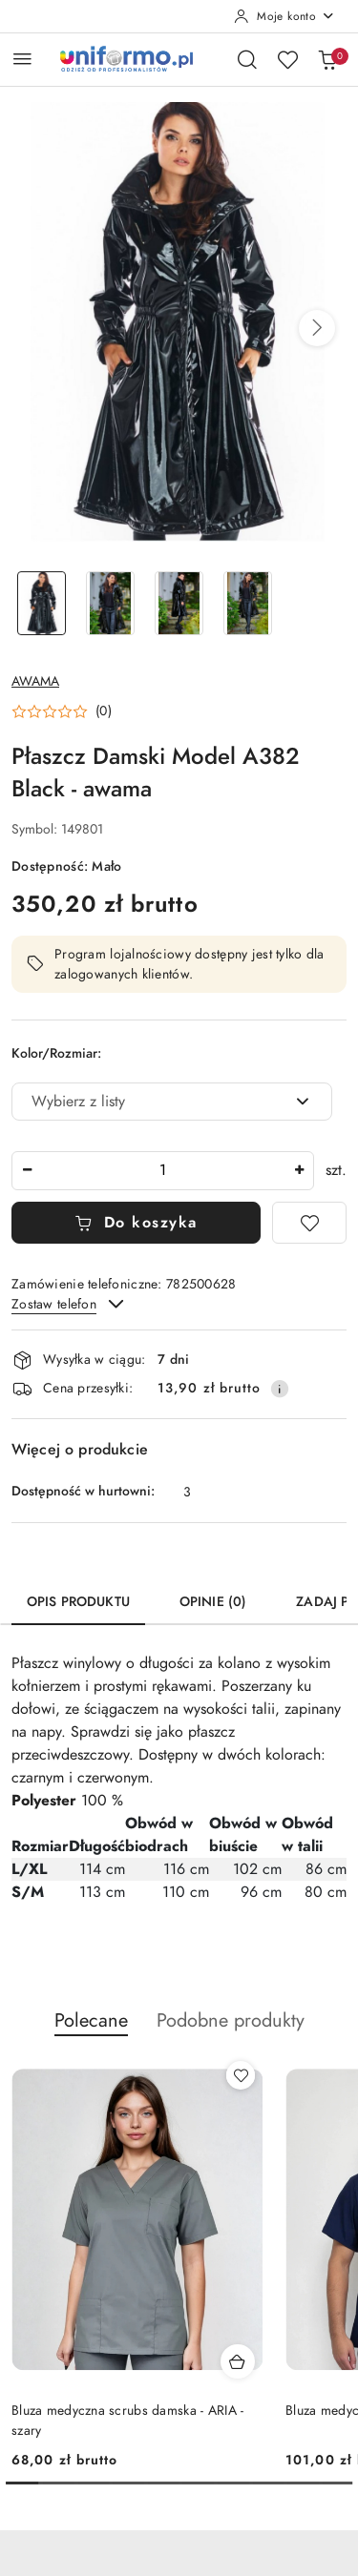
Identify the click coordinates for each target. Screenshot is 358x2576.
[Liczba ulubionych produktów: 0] (287, 59)
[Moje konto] (284, 16)
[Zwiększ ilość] (298, 1170)
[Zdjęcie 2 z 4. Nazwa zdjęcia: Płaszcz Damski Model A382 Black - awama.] (110, 603)
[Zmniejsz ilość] (26, 1170)
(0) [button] (103, 711)
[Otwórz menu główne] (22, 59)
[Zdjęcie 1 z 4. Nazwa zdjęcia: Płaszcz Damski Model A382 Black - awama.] (42, 603)
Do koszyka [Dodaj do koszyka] (136, 1222)
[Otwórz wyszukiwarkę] (247, 59)
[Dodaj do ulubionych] (309, 1223)
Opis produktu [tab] (78, 1602)
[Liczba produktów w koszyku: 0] (327, 59)
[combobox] (171, 1101)
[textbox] (148, 1101)
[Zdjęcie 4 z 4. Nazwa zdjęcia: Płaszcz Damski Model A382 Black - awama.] (247, 603)
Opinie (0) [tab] (212, 1602)
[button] (316, 328)
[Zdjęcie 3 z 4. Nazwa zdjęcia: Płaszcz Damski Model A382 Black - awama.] (179, 603)
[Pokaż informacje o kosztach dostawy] (279, 1388)
